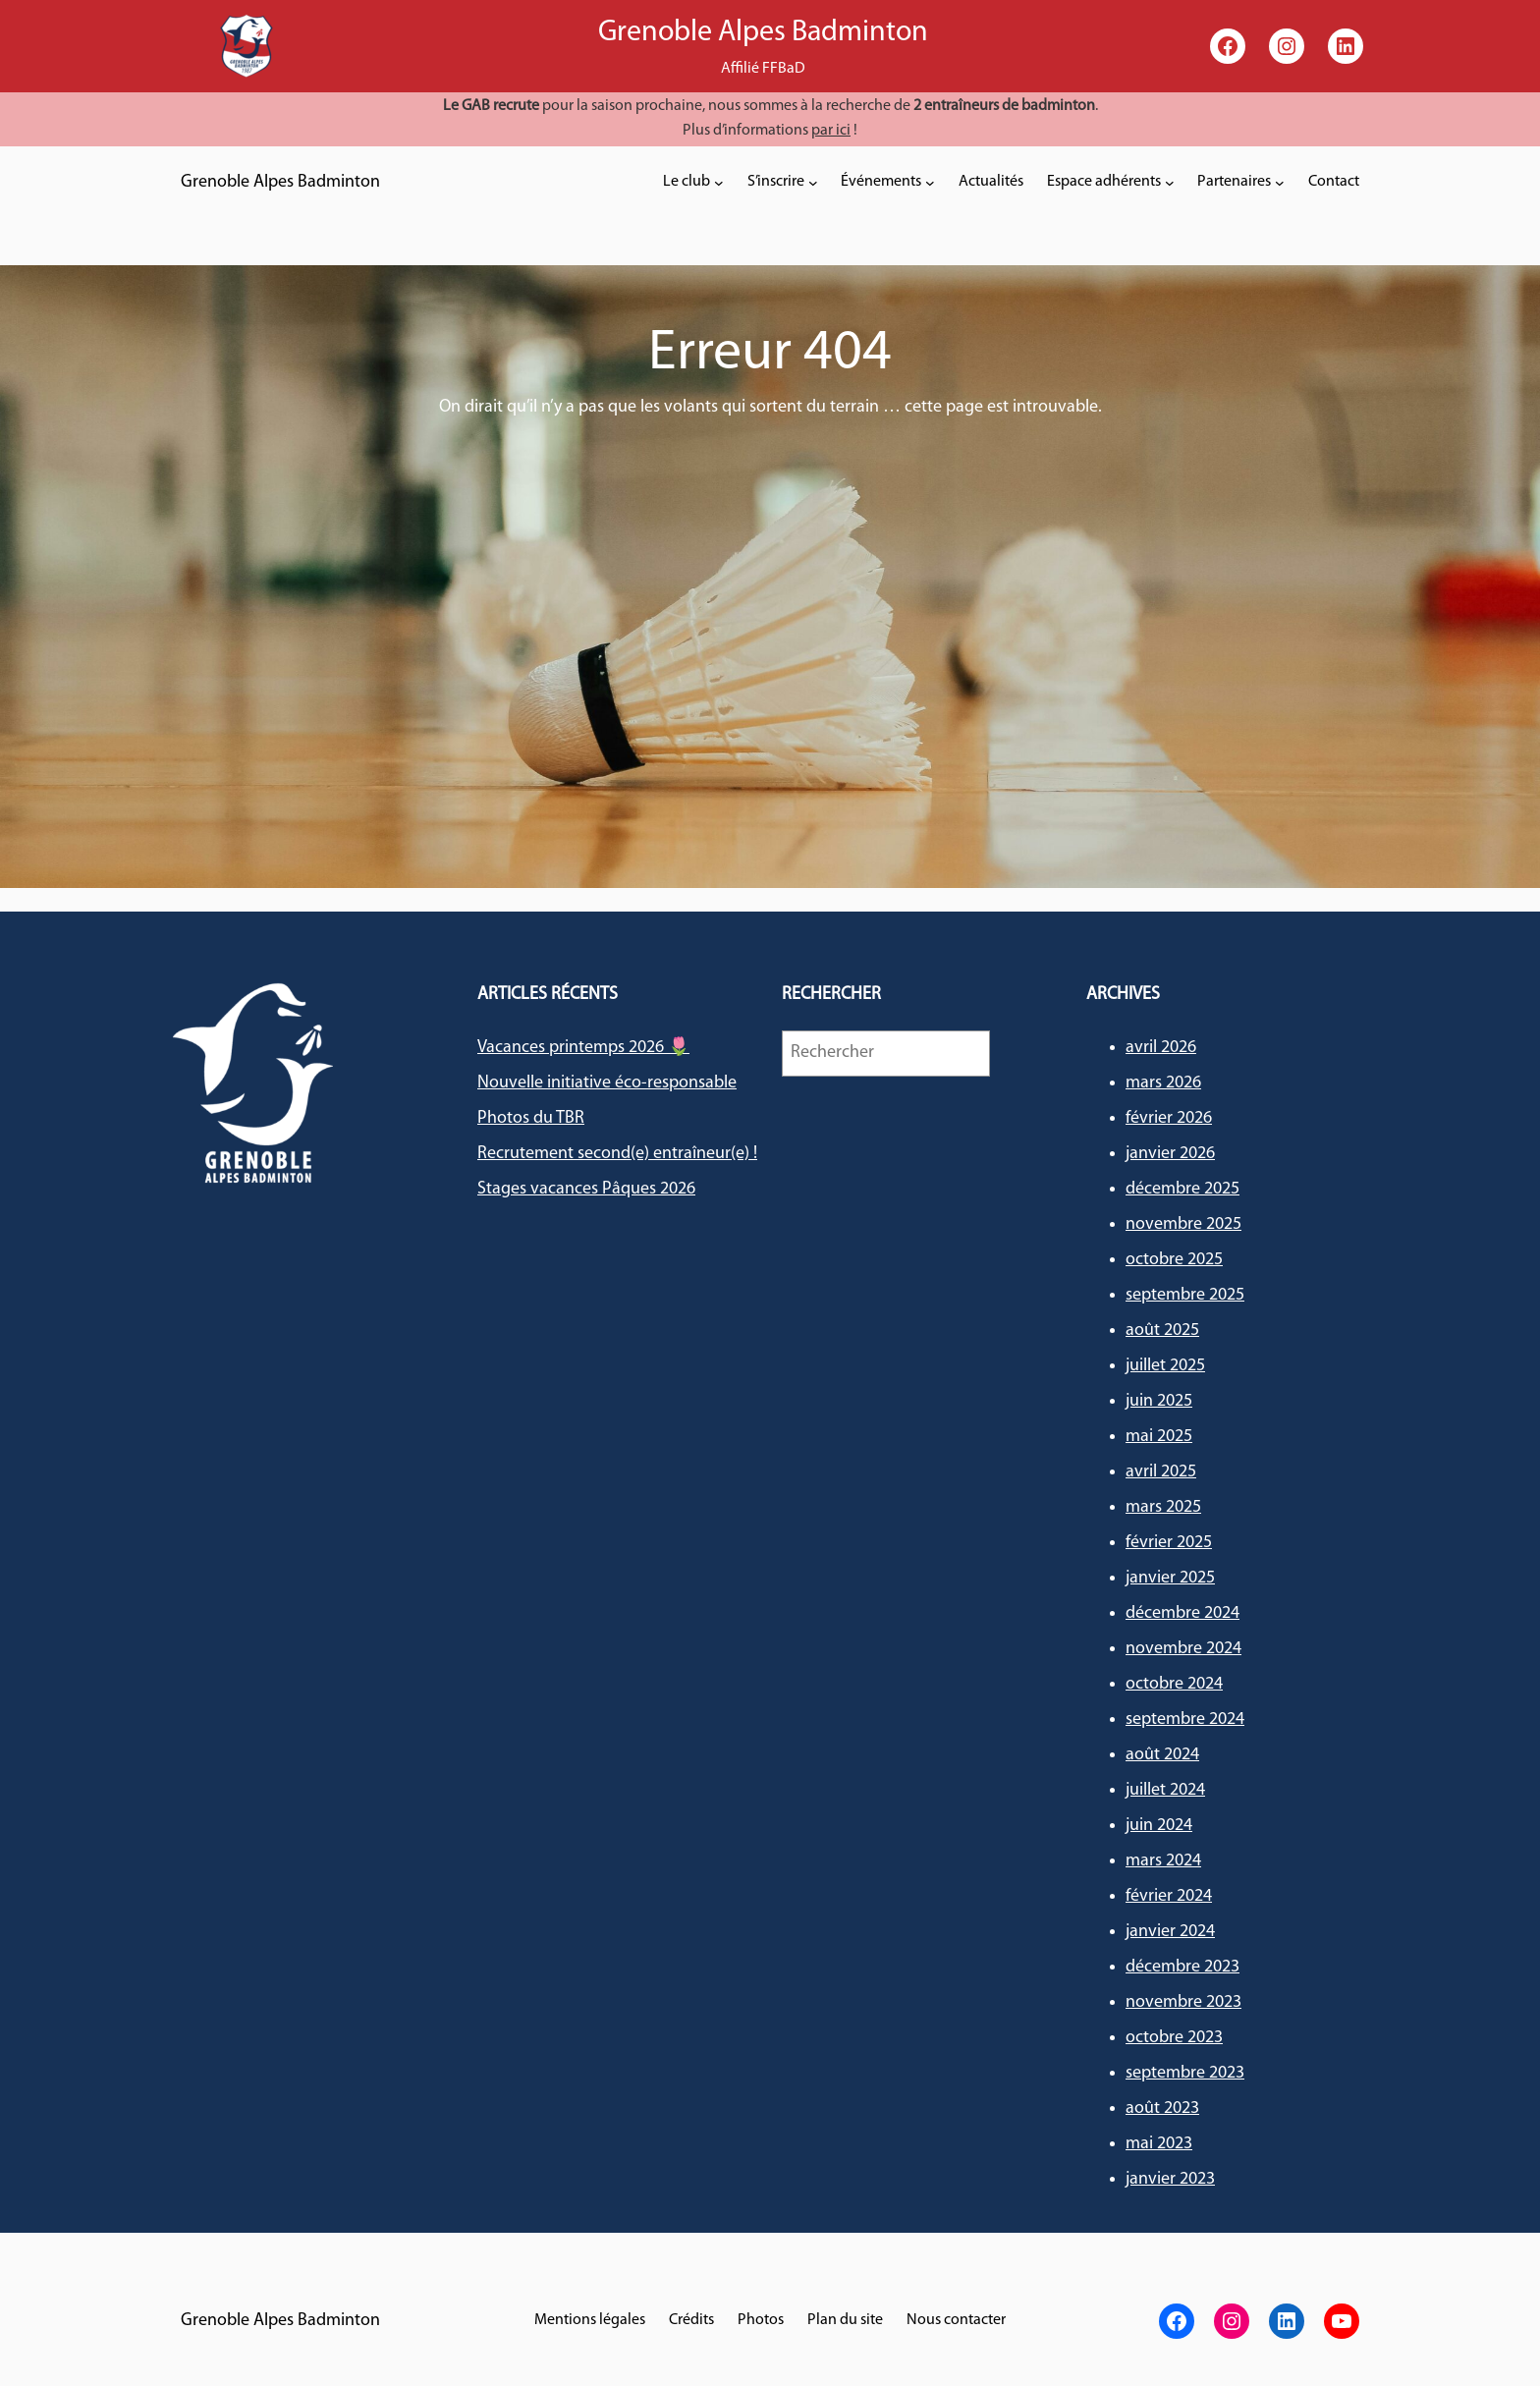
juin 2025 (1159, 1401)
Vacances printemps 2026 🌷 (583, 1047)
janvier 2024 (1170, 1931)
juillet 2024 (1165, 1790)
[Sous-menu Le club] (719, 183)
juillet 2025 (1165, 1366)
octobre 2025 (1174, 1259)
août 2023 (1162, 2108)
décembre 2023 (1182, 1967)
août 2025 (1162, 1330)
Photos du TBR (530, 1118)
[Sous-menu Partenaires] (1280, 183)
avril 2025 (1161, 1472)
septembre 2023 (1185, 2073)
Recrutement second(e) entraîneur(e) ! (617, 1153)
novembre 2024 (1183, 1648)
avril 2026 (1161, 1047)
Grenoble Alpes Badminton (280, 182)
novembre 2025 (1183, 1224)
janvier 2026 (1170, 1153)
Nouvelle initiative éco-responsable (607, 1083)
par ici (831, 131)
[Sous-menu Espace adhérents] (1170, 183)
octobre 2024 (1174, 1684)
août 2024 (1162, 1755)
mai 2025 (1159, 1436)
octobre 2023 (1174, 2037)
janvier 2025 (1170, 1578)
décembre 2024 (1182, 1613)
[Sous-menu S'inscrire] (813, 183)
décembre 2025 (1182, 1189)
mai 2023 (1159, 2144)
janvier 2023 (1170, 2179)
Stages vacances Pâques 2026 (586, 1189)
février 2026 (1169, 1118)
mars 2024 (1163, 1861)
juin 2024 (1159, 1825)
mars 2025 (1163, 1507)
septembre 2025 (1185, 1295)
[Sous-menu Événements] (930, 183)
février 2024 (1169, 1896)
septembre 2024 (1185, 1719)
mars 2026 (1163, 1083)
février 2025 (1169, 1542)
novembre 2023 (1183, 2002)
